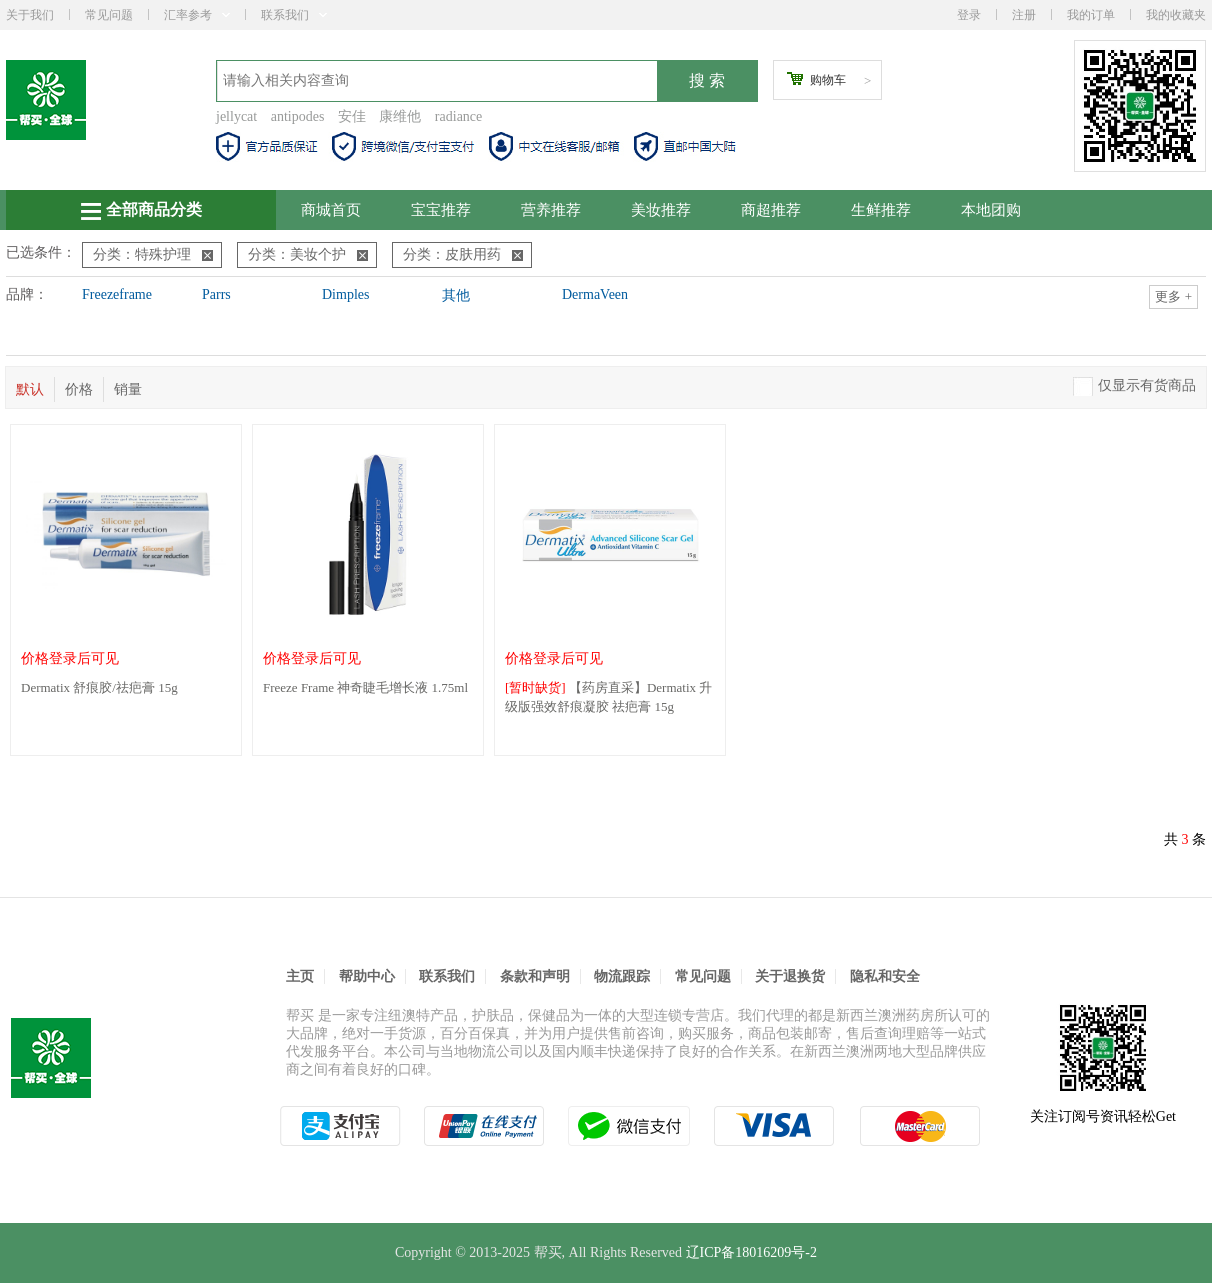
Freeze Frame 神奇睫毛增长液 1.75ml (365, 687)
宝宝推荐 (441, 210)
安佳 (352, 116)
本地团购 (991, 210)
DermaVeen (595, 294)
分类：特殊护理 (153, 254)
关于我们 (30, 15)
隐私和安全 (885, 976)
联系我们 (294, 15)
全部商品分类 (141, 210)
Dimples (345, 294)
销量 (128, 389)
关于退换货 (790, 976)
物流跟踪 (622, 976)
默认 (30, 389)
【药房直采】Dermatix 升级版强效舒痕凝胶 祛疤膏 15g (608, 697)
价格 (79, 389)
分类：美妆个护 (308, 254)
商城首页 (331, 210)
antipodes (298, 116)
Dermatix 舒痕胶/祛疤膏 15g (99, 687)
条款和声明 (535, 976)
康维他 (400, 116)
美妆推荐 (661, 210)
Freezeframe (117, 294)
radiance (458, 116)
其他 (456, 295)
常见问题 (109, 15)
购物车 (828, 80)
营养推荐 (551, 210)
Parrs (216, 294)
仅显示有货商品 (1147, 385)
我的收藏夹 (1176, 15)
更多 (1173, 296)
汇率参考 (197, 15)
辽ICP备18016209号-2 (751, 1252)
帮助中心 (367, 976)
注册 (1024, 15)
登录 (969, 15)
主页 (300, 976)
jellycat (236, 116)
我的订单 (1091, 15)
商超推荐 (771, 210)
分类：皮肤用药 (463, 254)
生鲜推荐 (881, 210)
